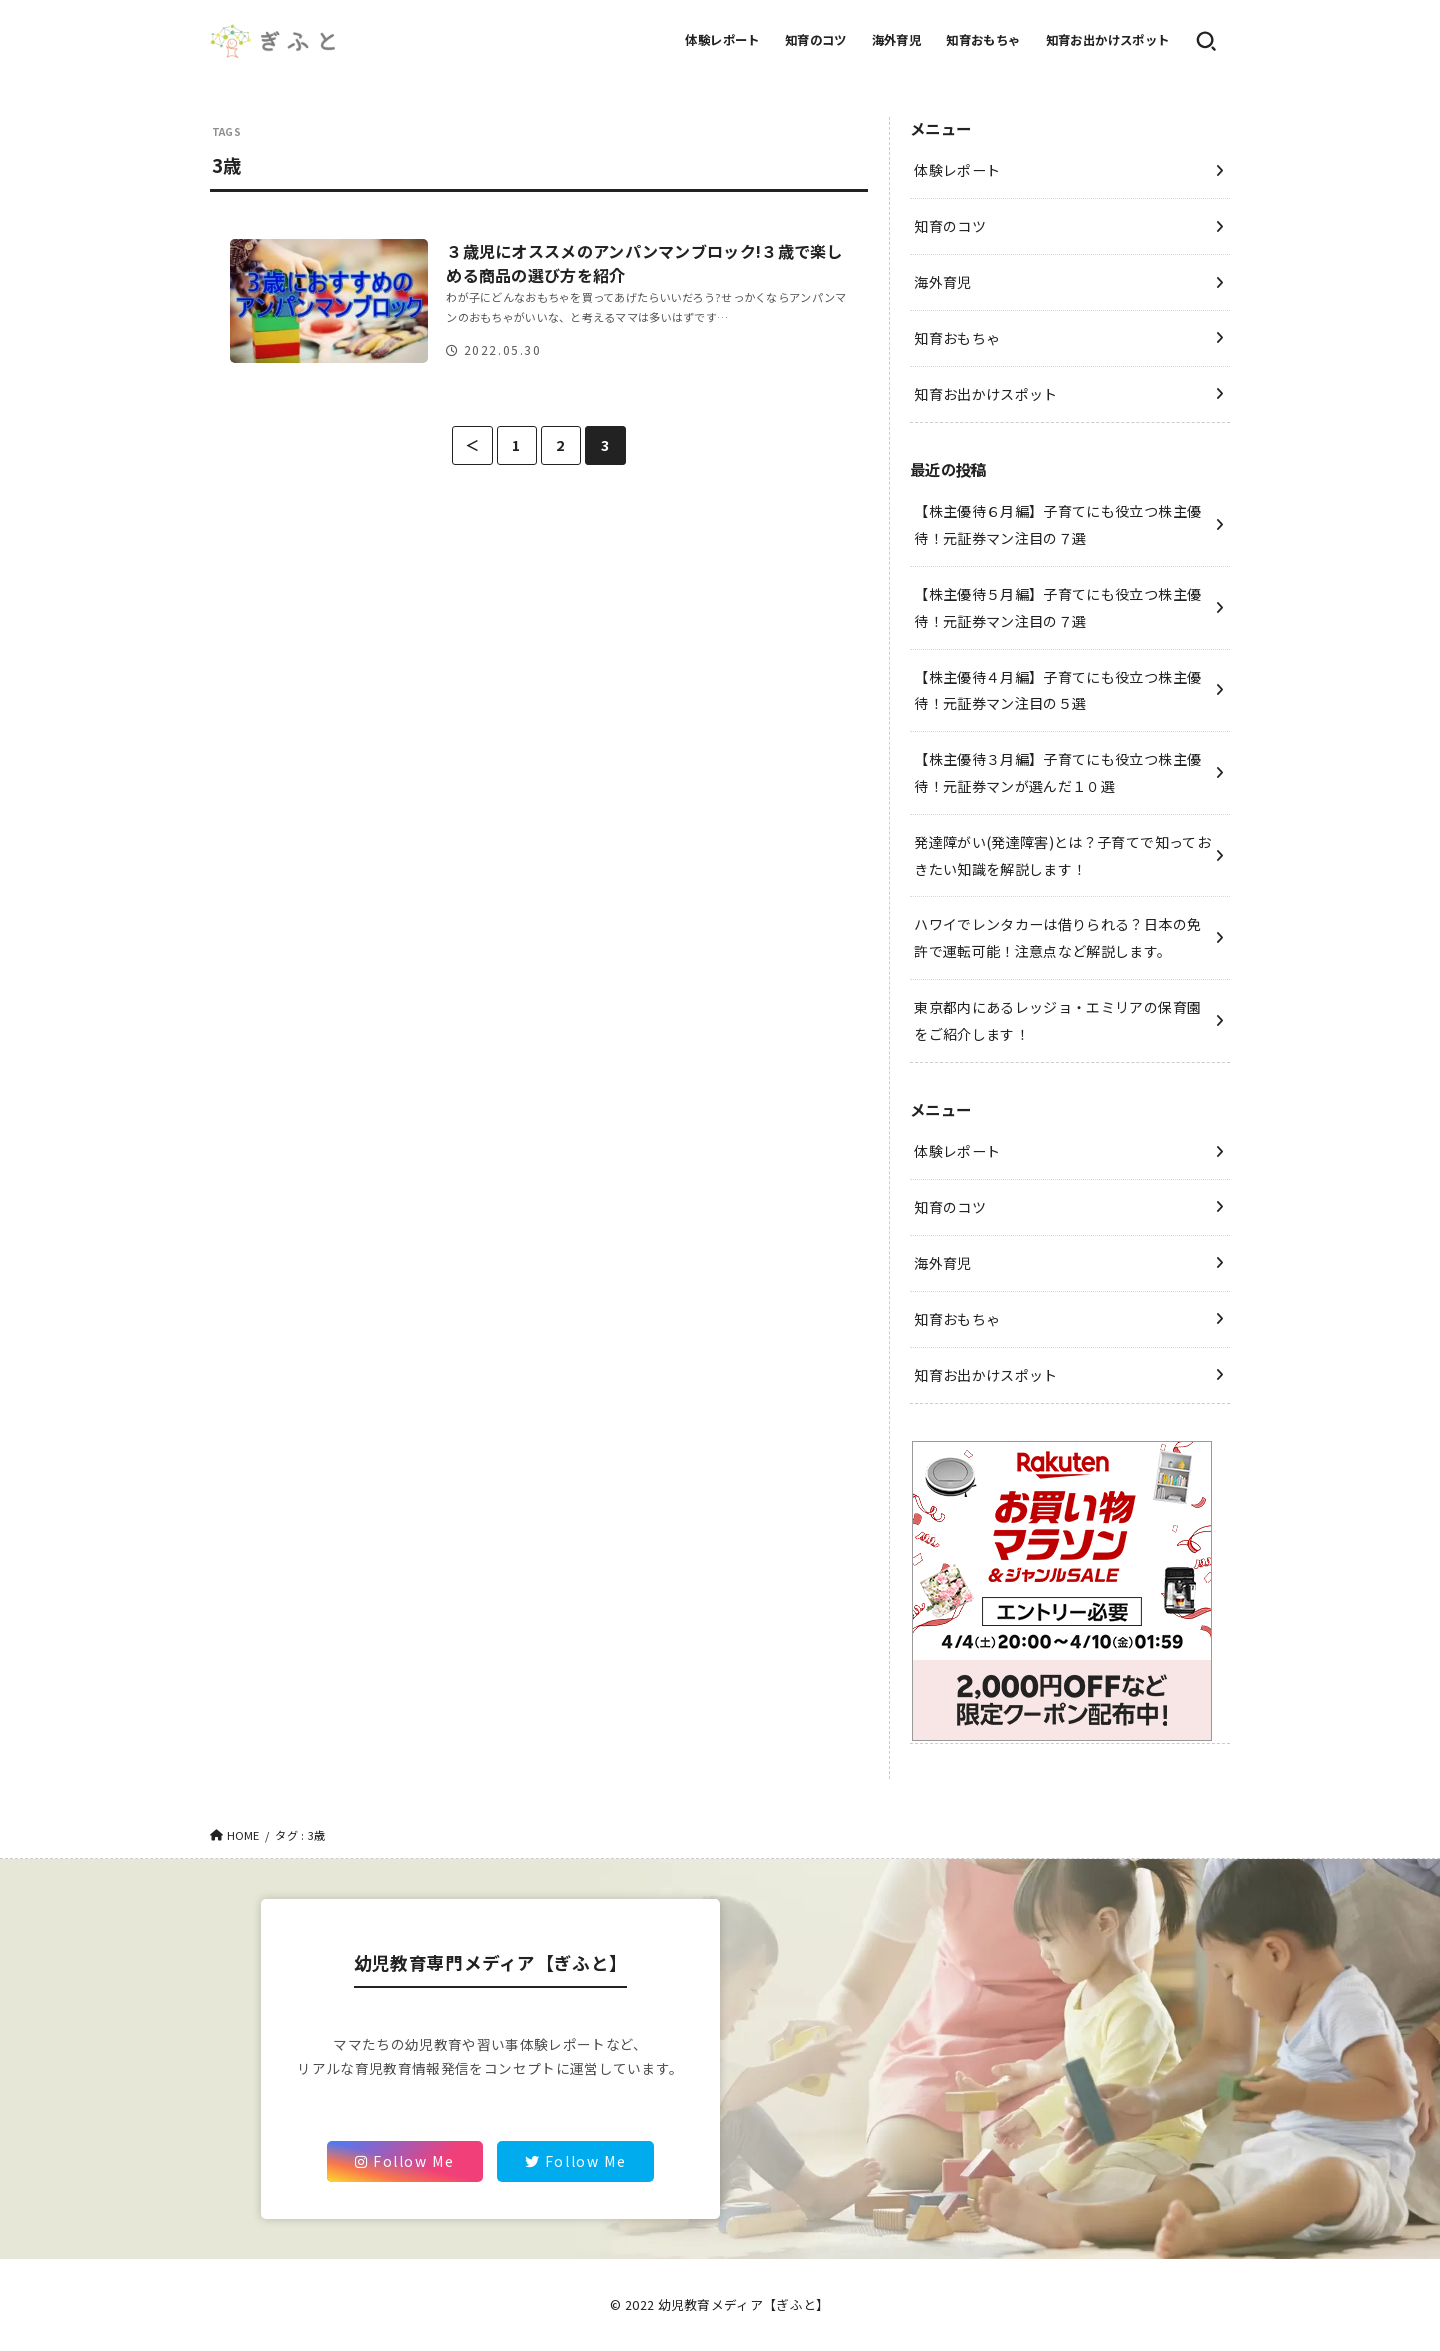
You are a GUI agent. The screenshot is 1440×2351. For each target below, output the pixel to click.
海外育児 (897, 40)
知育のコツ (816, 40)
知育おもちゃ (983, 40)
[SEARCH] (1206, 41)
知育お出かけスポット (1108, 40)
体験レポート (722, 40)
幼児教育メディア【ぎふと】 (744, 2304)
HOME (243, 1835)
